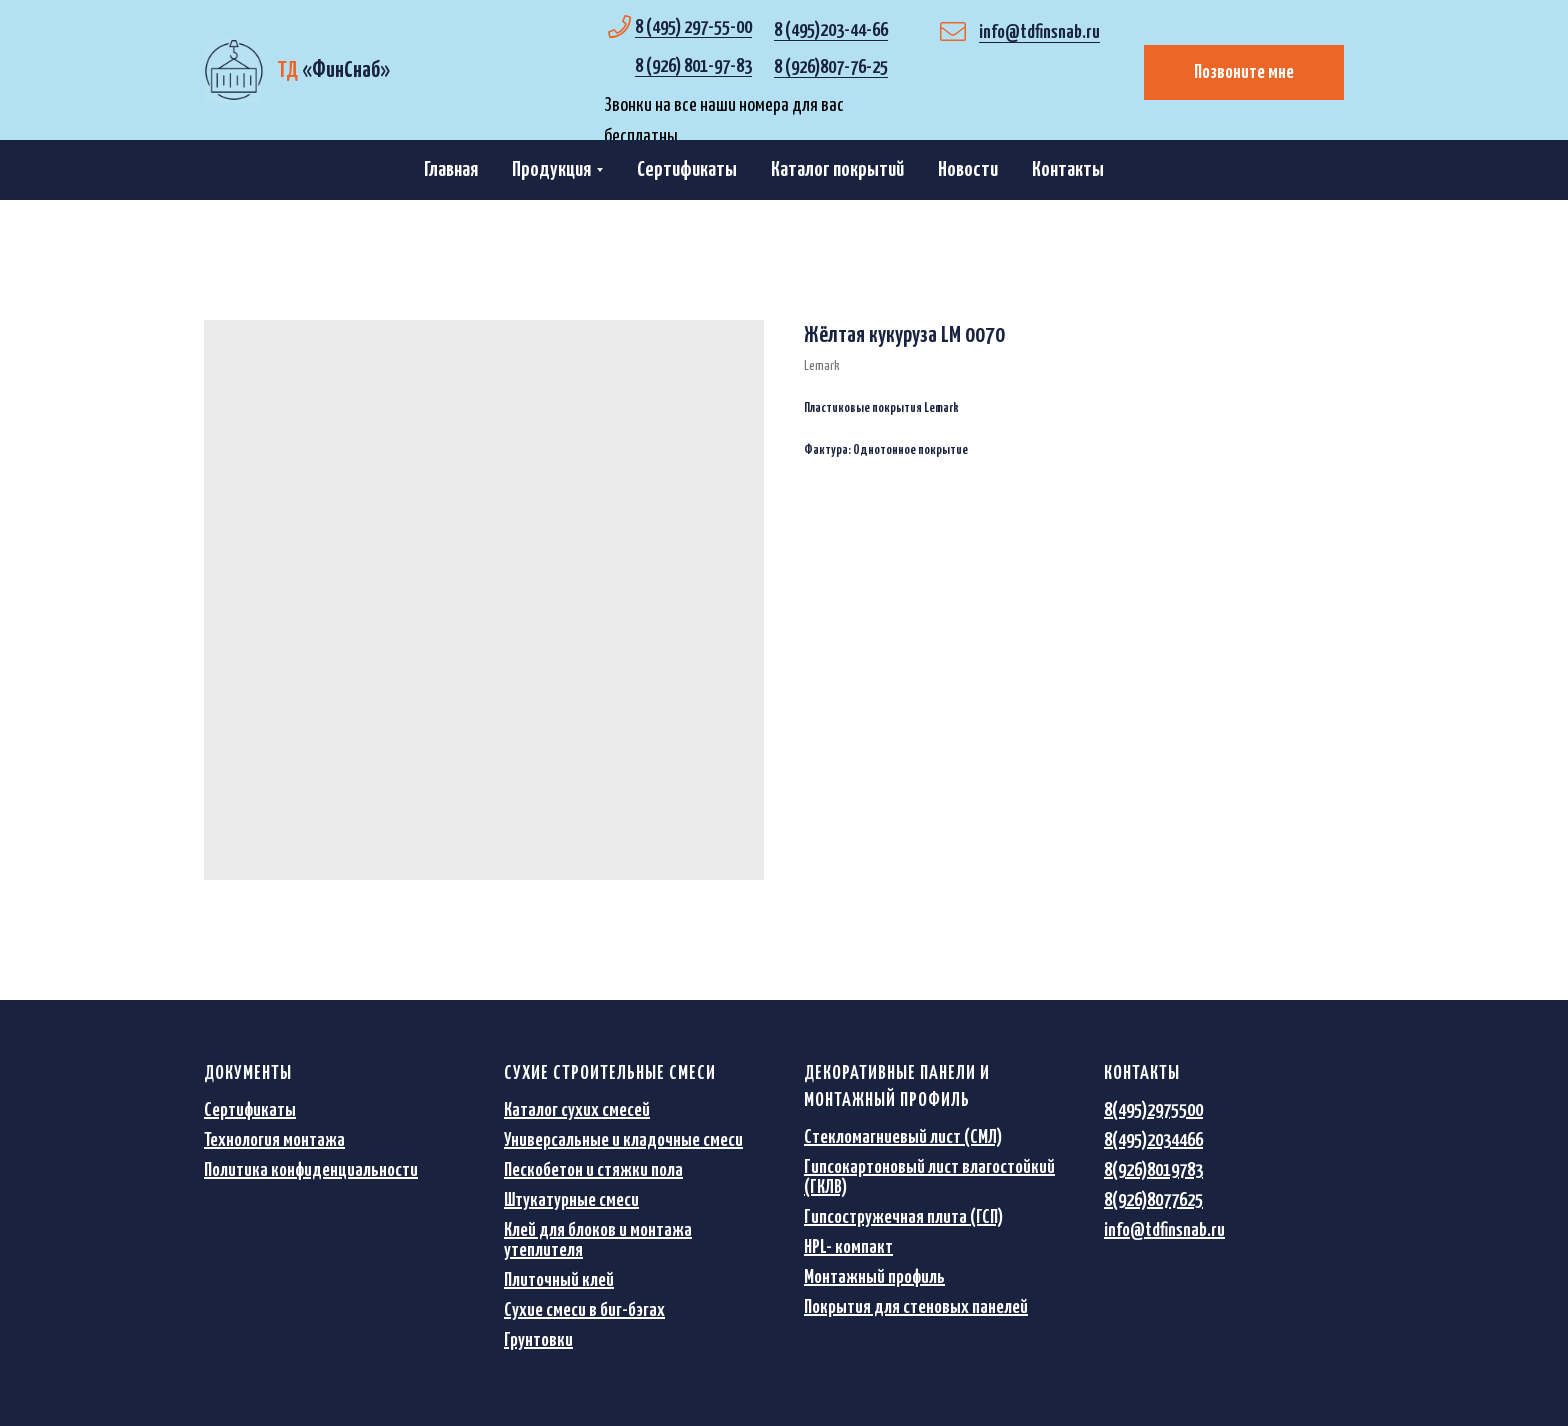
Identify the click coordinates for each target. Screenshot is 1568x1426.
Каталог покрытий (837, 170)
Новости (968, 170)
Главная (451, 170)
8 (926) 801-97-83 (693, 66)
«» (333, 70)
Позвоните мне (1244, 72)
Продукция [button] (551, 170)
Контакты (1068, 170)
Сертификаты (687, 170)
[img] (233, 70)
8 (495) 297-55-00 (693, 27)
